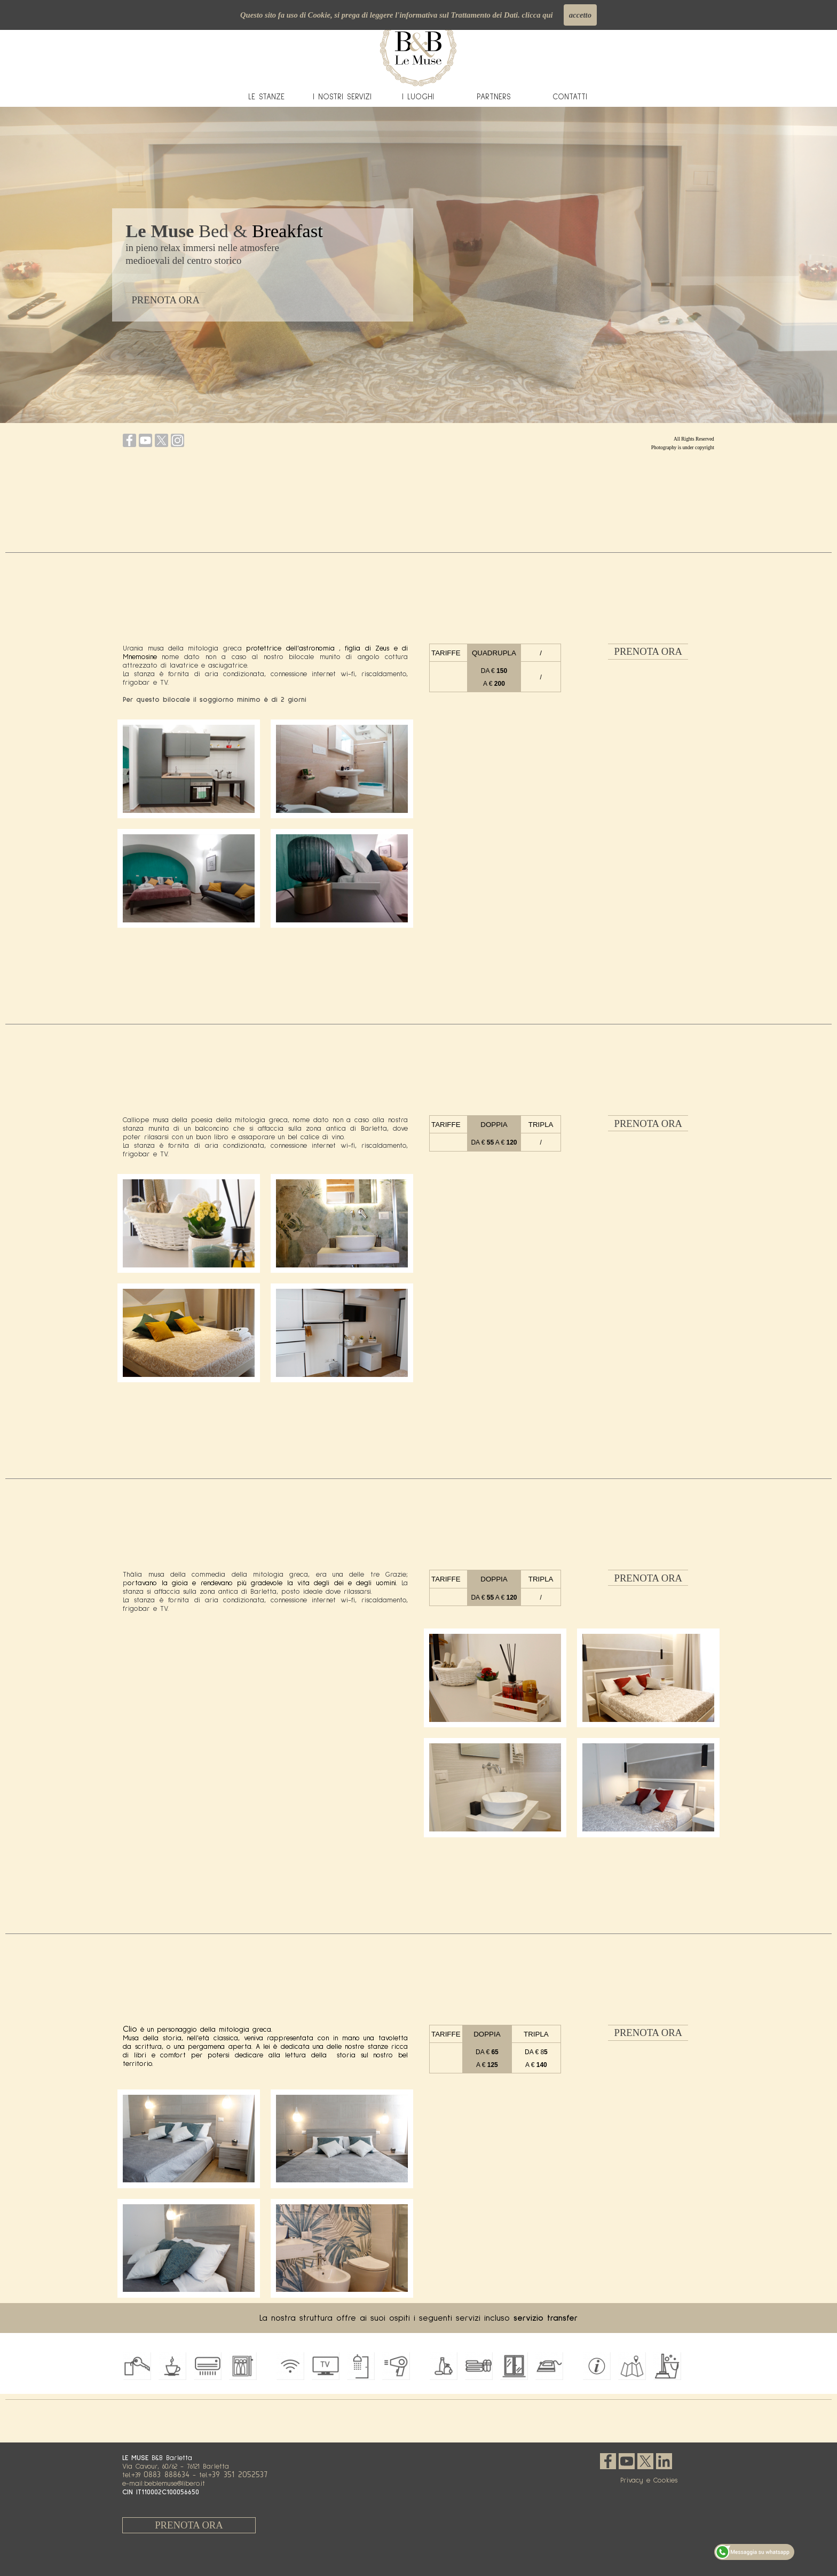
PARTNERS (494, 97)
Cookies (665, 2480)
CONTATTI (569, 97)
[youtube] (145, 440)
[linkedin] (664, 2461)
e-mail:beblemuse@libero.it (163, 2483)
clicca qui (537, 15)
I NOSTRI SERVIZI (342, 97)
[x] (161, 440)
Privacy (631, 2480)
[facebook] (129, 440)
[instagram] (177, 440)
